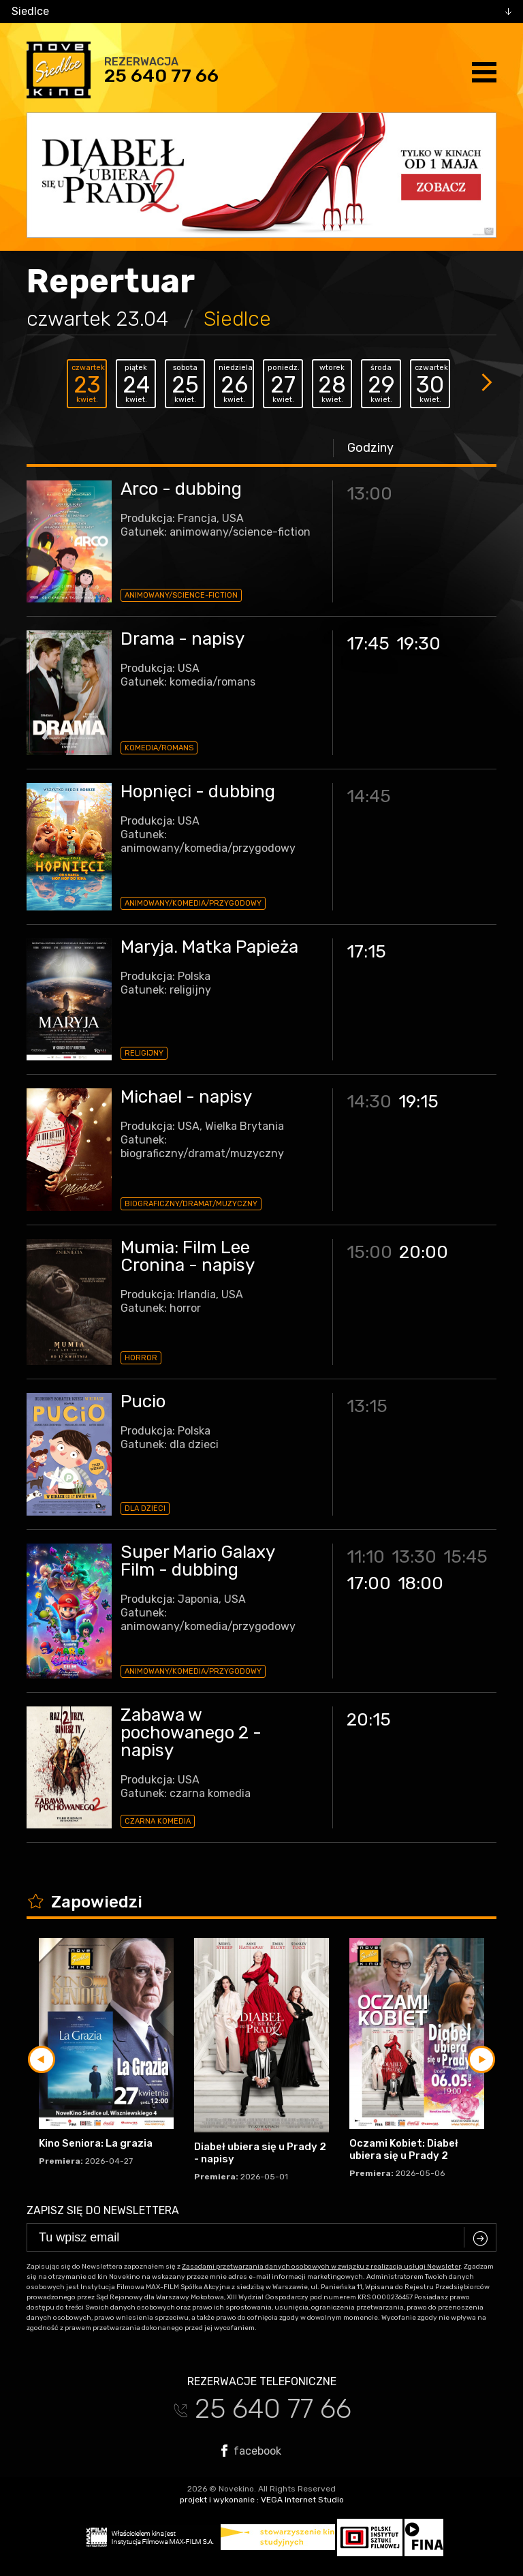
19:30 (418, 643)
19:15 (418, 1101)
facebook (251, 2450)
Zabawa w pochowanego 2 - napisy (191, 1732)
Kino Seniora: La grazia (96, 2143)
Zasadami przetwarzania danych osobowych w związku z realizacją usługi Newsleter (321, 2267)
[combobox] (261, 11)
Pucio (143, 1401)
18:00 (420, 1583)
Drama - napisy (182, 638)
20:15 (369, 1719)
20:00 (423, 1252)
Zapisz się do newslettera (103, 2210)
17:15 (366, 951)
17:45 (368, 643)
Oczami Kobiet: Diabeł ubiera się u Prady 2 (403, 2149)
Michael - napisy (186, 1096)
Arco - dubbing (181, 489)
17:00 (369, 1583)
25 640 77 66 (161, 76)
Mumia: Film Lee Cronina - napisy (188, 1256)
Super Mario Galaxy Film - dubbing (197, 1561)
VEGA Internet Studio (302, 2499)
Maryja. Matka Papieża (209, 946)
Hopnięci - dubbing (198, 791)
